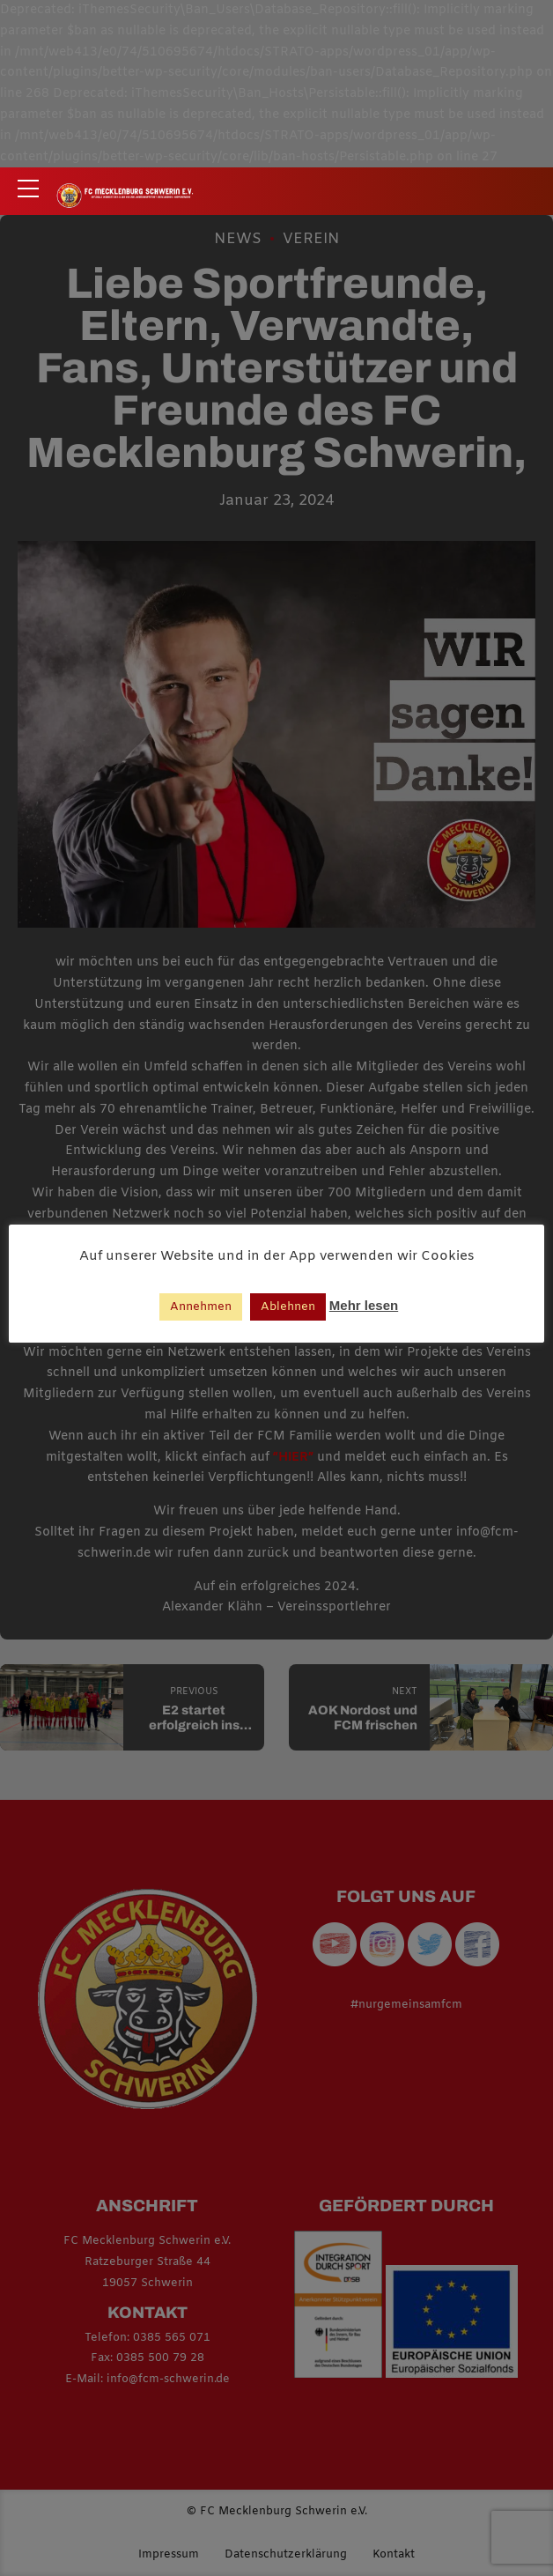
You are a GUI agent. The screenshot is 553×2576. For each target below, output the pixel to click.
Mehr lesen (363, 1305)
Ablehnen (288, 1306)
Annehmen (201, 1306)
